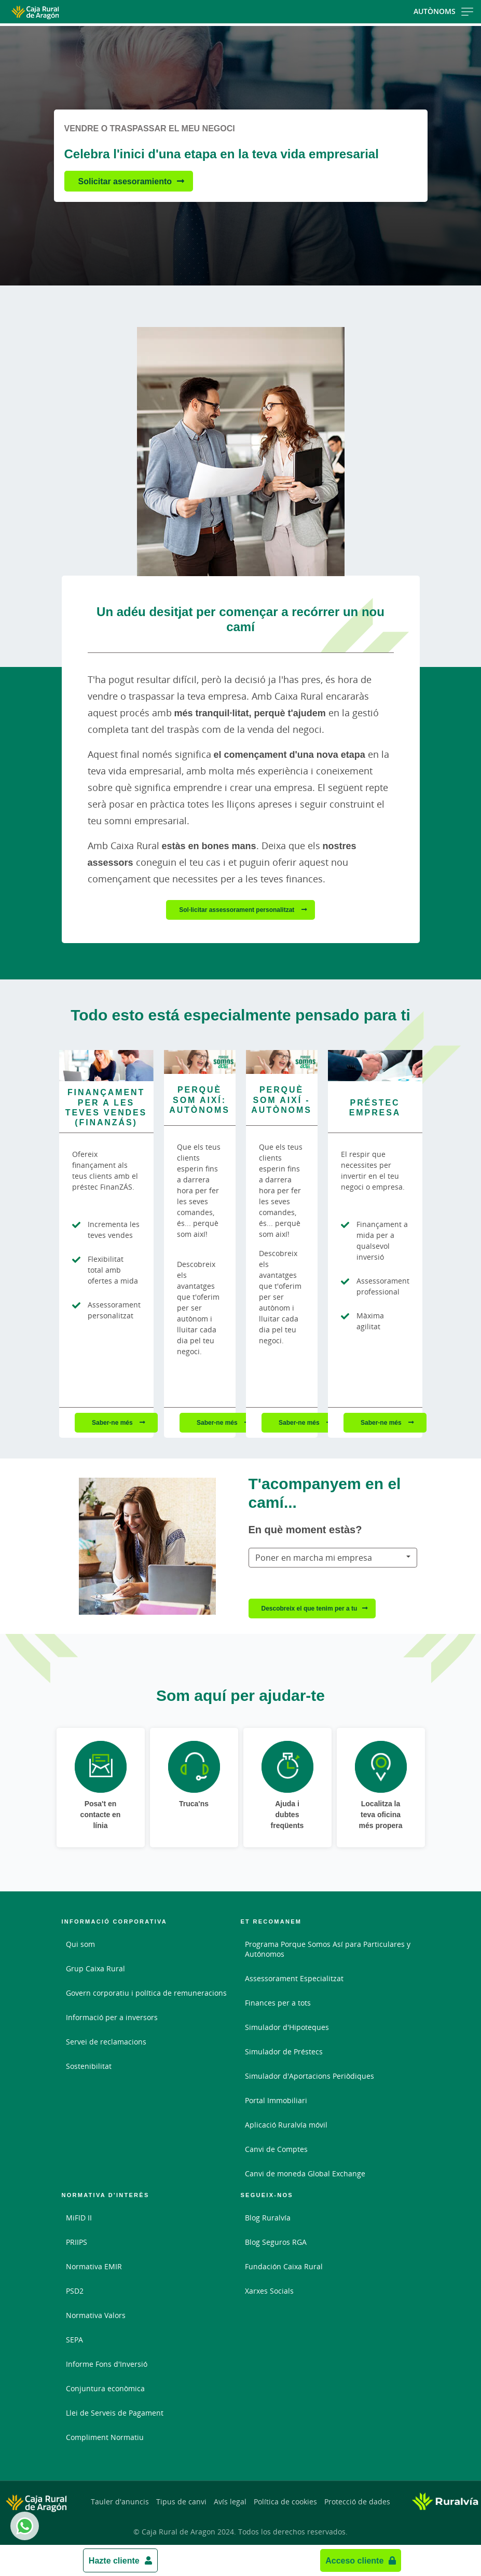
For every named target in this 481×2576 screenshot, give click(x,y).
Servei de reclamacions (106, 2042)
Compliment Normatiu (105, 2437)
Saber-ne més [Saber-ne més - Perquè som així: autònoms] (218, 1422)
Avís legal (230, 2501)
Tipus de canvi (181, 2501)
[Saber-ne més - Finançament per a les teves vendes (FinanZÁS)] (106, 1066)
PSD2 (75, 2291)
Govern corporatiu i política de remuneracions (146, 1993)
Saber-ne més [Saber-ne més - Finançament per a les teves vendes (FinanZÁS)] (113, 1422)
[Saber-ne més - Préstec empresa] (375, 1066)
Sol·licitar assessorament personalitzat (237, 909)
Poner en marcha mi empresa (313, 1557)
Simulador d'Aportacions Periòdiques (309, 2076)
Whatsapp (22, 2526)
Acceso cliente (354, 2560)
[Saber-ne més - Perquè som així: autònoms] (200, 1062)
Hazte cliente (114, 2560)
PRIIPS (76, 2242)
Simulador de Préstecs (284, 2051)
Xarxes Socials (269, 2291)
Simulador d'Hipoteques (287, 2027)
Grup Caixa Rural (95, 1968)
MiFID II (79, 2218)
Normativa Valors (96, 2315)
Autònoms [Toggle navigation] (443, 11)
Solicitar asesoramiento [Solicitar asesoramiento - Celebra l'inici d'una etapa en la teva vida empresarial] (125, 181)
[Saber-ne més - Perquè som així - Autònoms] (282, 1062)
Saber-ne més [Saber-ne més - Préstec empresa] (382, 1422)
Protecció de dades (357, 2501)
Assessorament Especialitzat (294, 1978)
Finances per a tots (278, 2003)
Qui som (80, 1944)
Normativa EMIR (94, 2266)
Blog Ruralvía (268, 2218)
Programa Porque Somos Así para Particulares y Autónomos (327, 1949)
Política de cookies (285, 2501)
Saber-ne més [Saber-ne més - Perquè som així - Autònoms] (300, 1422)
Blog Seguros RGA (276, 2242)
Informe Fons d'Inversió (106, 2364)
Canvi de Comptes (276, 2149)
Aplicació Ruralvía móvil (286, 2125)
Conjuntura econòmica (105, 2388)
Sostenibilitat (89, 2066)
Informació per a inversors (112, 2017)
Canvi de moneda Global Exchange (305, 2173)
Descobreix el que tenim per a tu (310, 1608)
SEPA (74, 2340)
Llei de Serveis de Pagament (114, 2413)
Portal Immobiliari (276, 2100)
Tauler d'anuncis (120, 2501)
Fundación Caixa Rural (284, 2266)
